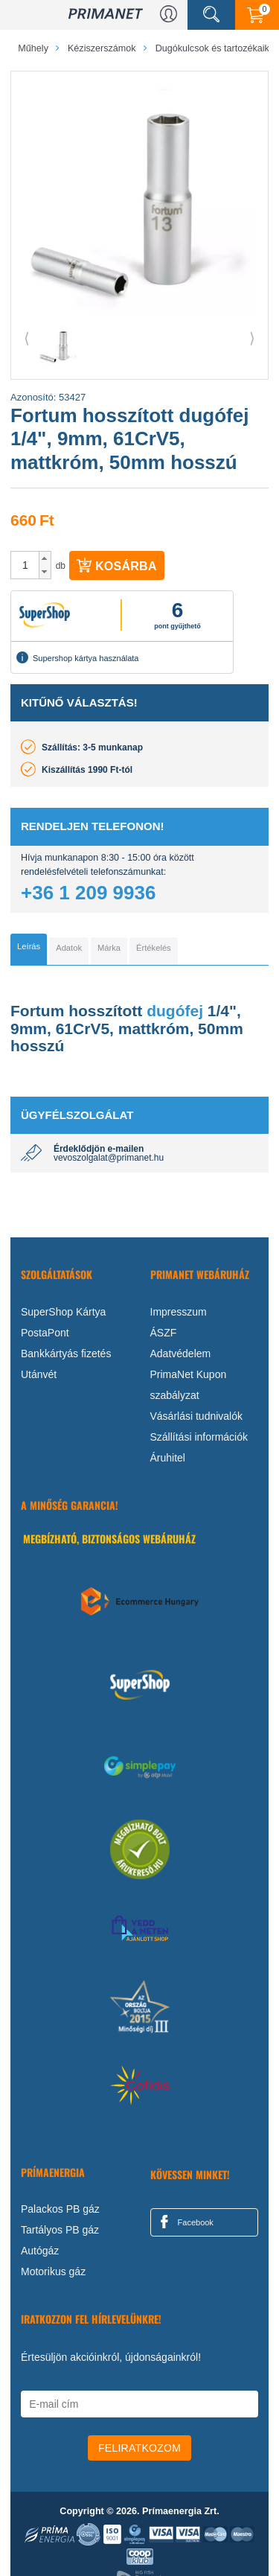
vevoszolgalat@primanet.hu (109, 1157)
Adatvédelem (180, 1353)
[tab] (28, 949)
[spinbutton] (25, 565)
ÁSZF (163, 1333)
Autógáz (40, 2251)
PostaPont (45, 1333)
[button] (45, 558)
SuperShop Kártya (63, 1312)
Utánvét (39, 1374)
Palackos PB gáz (60, 2209)
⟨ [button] (27, 338)
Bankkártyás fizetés (66, 1353)
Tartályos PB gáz (60, 2230)
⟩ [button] (252, 338)
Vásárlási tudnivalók (196, 1416)
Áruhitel (167, 1458)
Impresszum (178, 1312)
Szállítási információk (199, 1437)
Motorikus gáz (53, 2271)
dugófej (175, 1010)
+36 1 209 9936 (88, 892)
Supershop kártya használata (77, 657)
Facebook (184, 2221)
